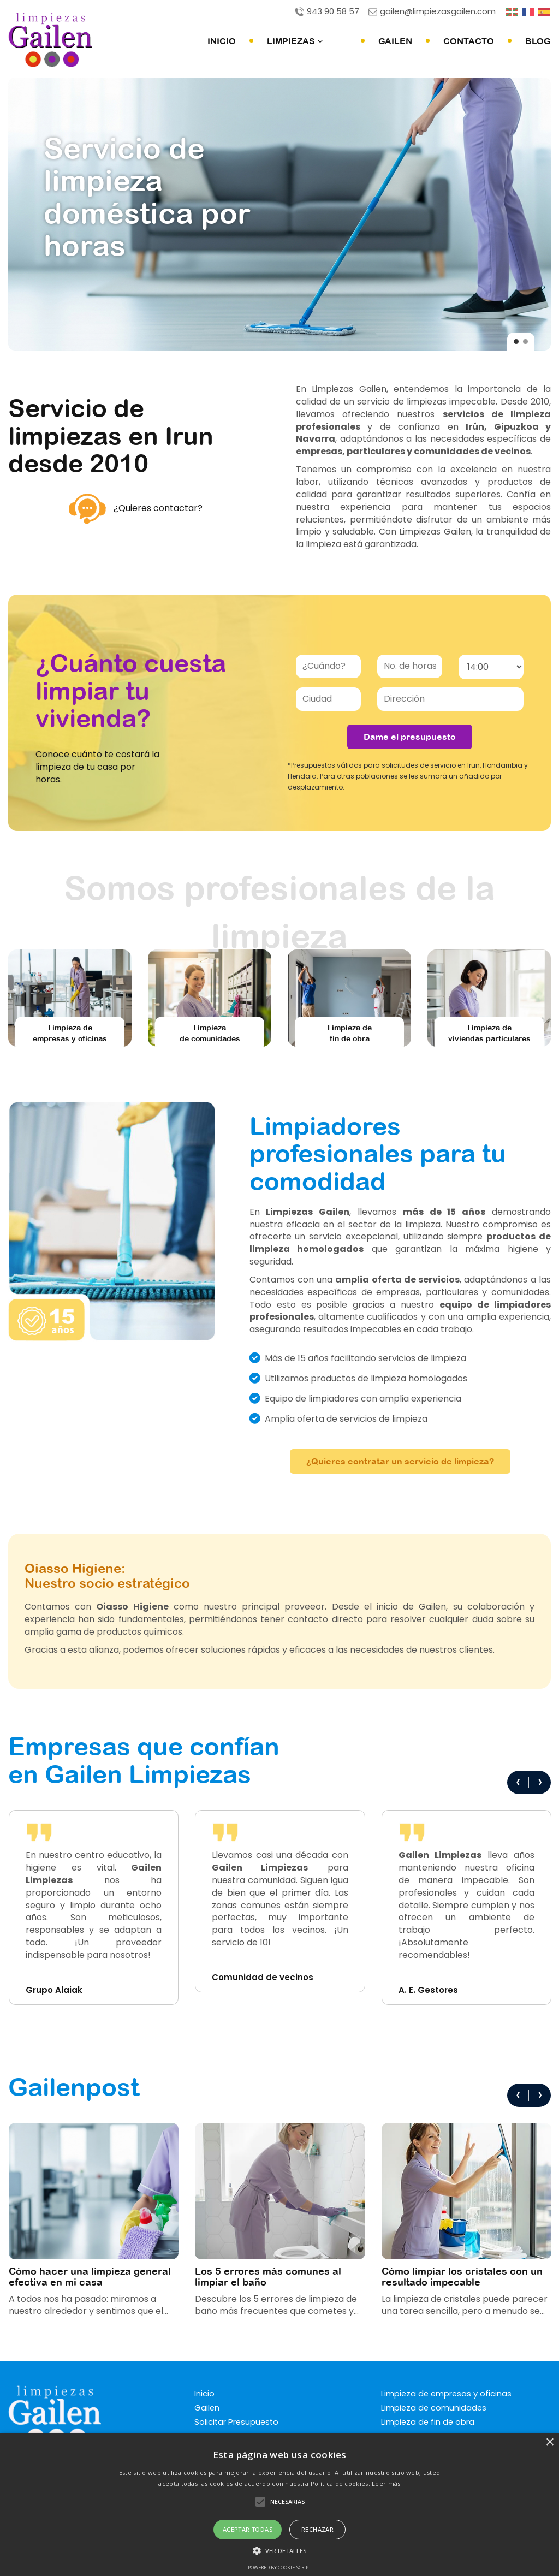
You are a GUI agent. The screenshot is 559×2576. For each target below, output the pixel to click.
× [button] (549, 2442)
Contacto (468, 40)
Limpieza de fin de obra (428, 2422)
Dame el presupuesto (410, 736)
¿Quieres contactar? (136, 508)
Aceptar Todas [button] (247, 2529)
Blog (538, 40)
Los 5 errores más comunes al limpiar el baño (268, 2276)
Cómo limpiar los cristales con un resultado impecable (462, 2276)
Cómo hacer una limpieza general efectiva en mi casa (90, 2276)
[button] (279, 2550)
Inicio (246, 40)
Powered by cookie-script (279, 2567)
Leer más (386, 2483)
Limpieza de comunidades (434, 2408)
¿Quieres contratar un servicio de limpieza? (400, 1461)
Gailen (395, 40)
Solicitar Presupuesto (237, 2422)
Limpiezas (319, 40)
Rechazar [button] (317, 2529)
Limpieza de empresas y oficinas (447, 2394)
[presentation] (518, 1782)
